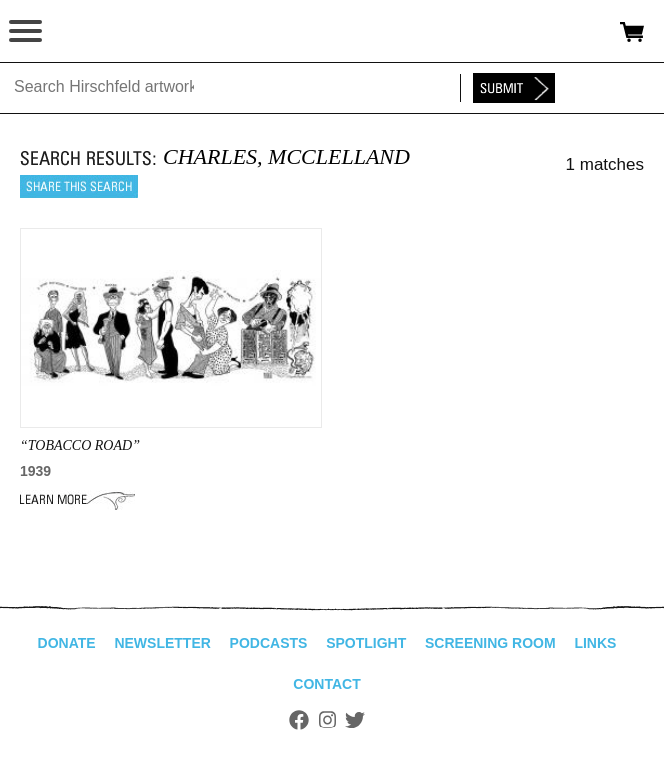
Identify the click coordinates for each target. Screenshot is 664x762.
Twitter (355, 720)
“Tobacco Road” (80, 445)
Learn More (77, 500)
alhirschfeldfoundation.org (85, 32)
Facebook (299, 720)
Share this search (79, 186)
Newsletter (162, 643)
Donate (67, 643)
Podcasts (269, 643)
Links (595, 643)
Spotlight (366, 643)
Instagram (327, 720)
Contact (326, 684)
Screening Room (490, 643)
